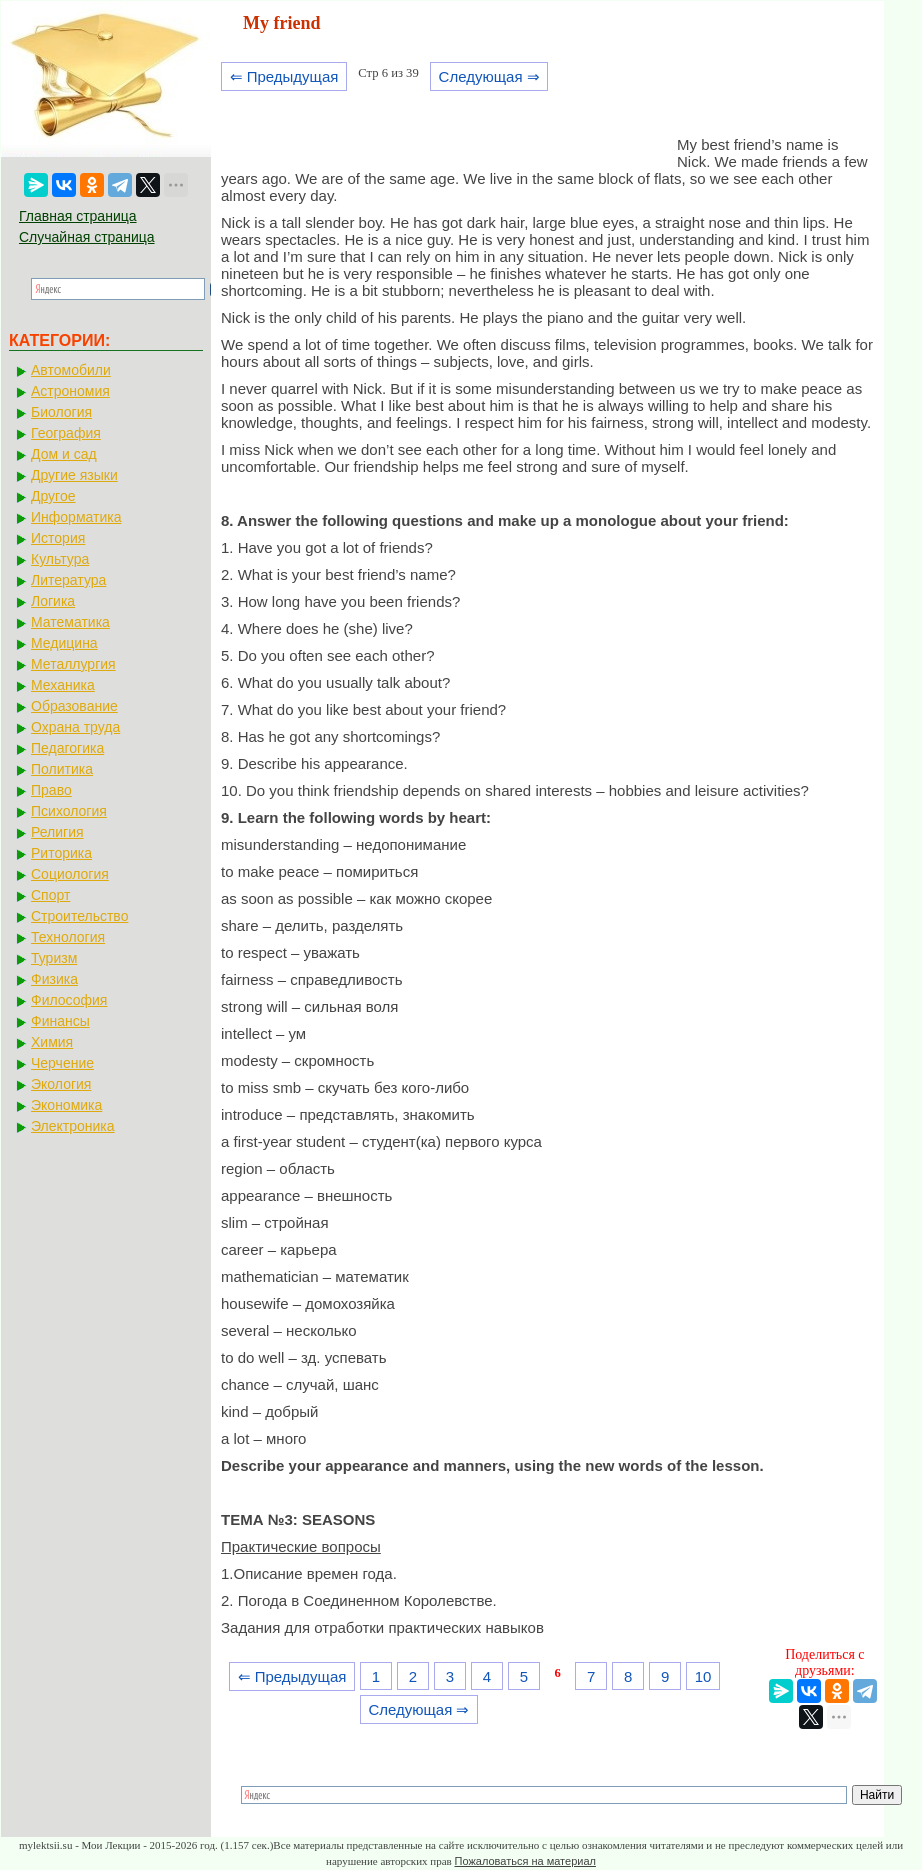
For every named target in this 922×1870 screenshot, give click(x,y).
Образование (74, 706)
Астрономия (70, 391)
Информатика (76, 517)
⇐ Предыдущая (284, 76)
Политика (62, 769)
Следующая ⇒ (489, 76)
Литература (68, 580)
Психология (69, 811)
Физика (54, 979)
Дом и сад (64, 454)
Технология (68, 937)
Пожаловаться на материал (525, 1861)
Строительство (79, 916)
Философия (69, 1000)
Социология (70, 874)
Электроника (73, 1126)
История (58, 538)
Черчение (62, 1063)
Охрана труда (75, 727)
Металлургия (73, 664)
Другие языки (74, 475)
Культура (60, 559)
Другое (53, 496)
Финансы (60, 1021)
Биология (61, 412)
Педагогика (67, 748)
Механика (63, 685)
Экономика (66, 1105)
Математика (70, 622)
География (66, 433)
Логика (53, 601)
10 (703, 1676)
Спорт (50, 895)
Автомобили (71, 370)
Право (51, 790)
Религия (57, 832)
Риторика (61, 853)
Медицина (64, 643)
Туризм (54, 958)
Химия (52, 1042)
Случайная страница (87, 237)
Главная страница (78, 216)
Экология (61, 1084)
